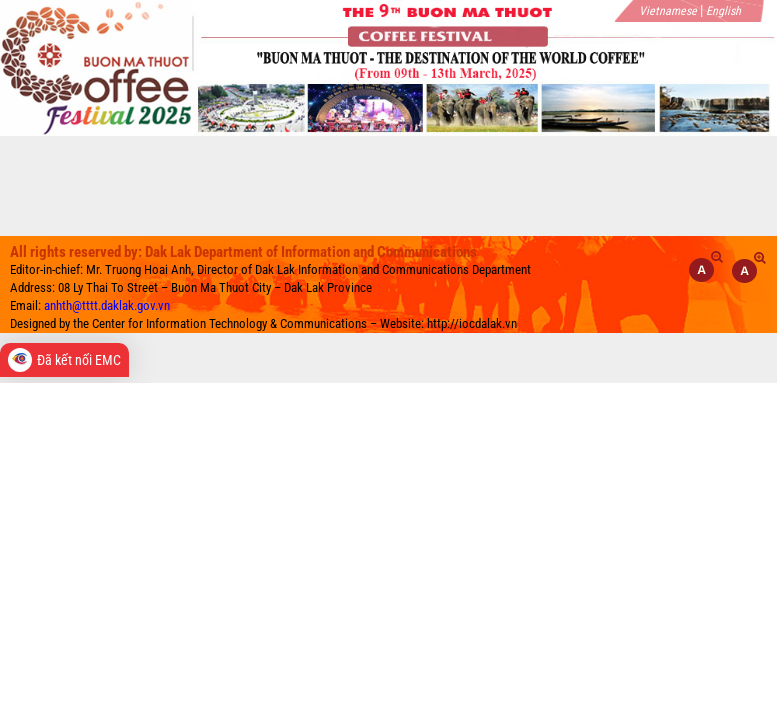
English (723, 11)
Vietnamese (668, 11)
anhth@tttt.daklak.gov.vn (107, 305)
